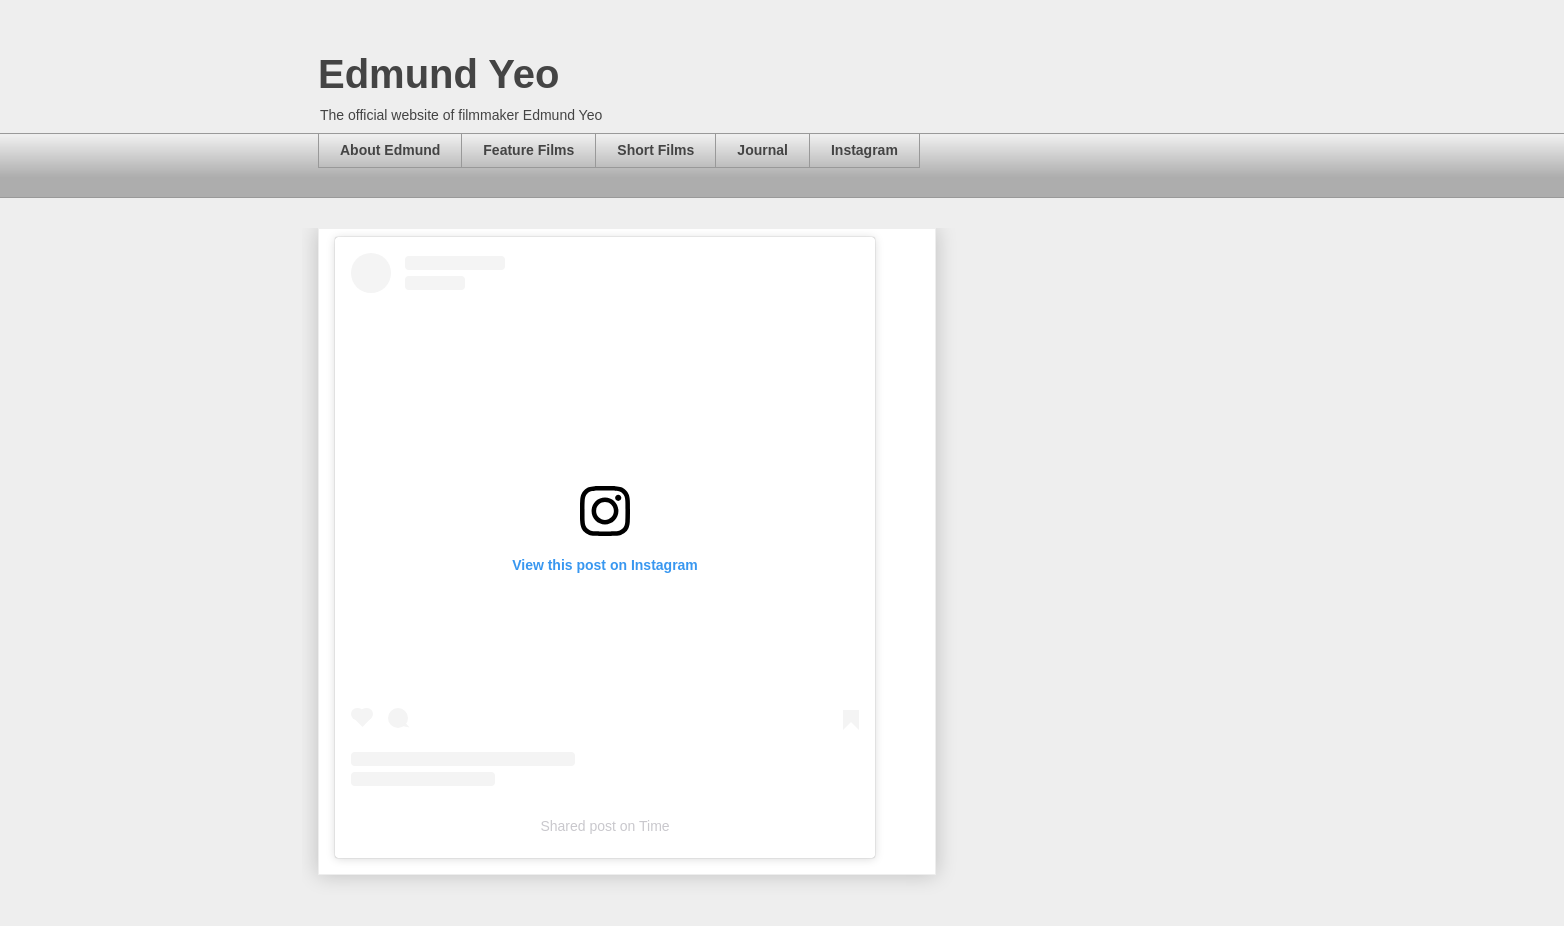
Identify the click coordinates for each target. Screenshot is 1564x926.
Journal (762, 150)
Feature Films (528, 150)
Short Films (655, 150)
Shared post (578, 826)
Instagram (864, 150)
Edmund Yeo (439, 74)
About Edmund (390, 150)
